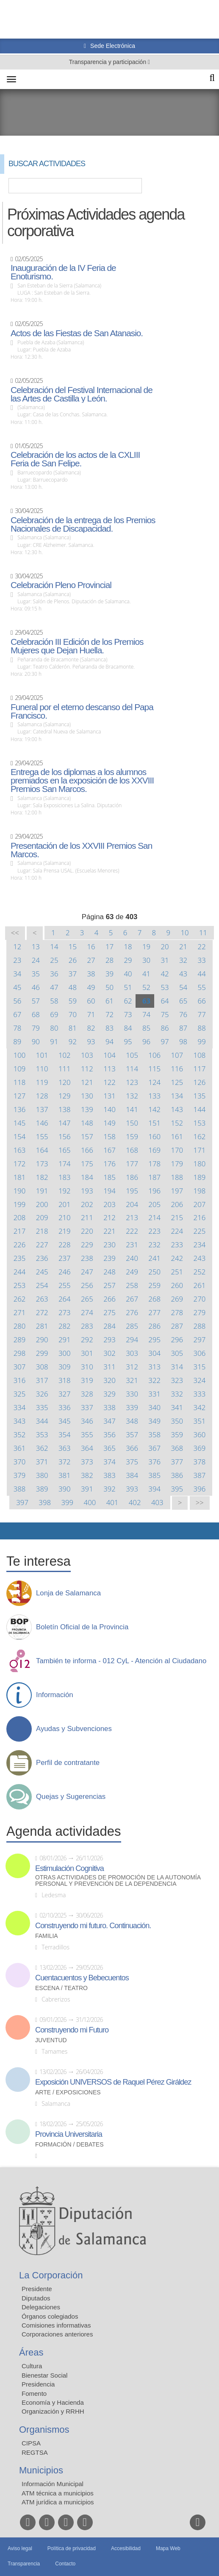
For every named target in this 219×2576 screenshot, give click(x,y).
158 (109, 1136)
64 (165, 1001)
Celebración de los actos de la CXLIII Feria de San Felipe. (75, 459)
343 (20, 1421)
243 (200, 1258)
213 (132, 1217)
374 (109, 1461)
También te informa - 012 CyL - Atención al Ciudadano (121, 1661)
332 (177, 1394)
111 (64, 1068)
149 (109, 1123)
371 (42, 1461)
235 (20, 1258)
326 (42, 1394)
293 (109, 1339)
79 (36, 1028)
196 (154, 1191)
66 (202, 1001)
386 (177, 1475)
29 (128, 960)
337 (87, 1407)
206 (177, 1204)
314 (177, 1367)
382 (87, 1475)
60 (91, 1001)
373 (87, 1461)
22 (202, 946)
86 (165, 1028)
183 (64, 1177)
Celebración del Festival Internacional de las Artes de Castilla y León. (81, 394)
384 (132, 1475)
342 (200, 1407)
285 (132, 1326)
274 (87, 1312)
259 (154, 1285)
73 (128, 1014)
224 (177, 1231)
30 (146, 960)
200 (42, 1204)
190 (20, 1191)
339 (132, 1407)
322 (154, 1380)
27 (91, 960)
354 (64, 1434)
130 (87, 1096)
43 (183, 974)
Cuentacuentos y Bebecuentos (82, 1978)
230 (109, 1244)
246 (64, 1272)
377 (177, 1461)
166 (87, 1150)
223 (154, 1231)
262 (20, 1299)
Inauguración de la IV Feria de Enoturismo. (63, 272)
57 (36, 1001)
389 (42, 1489)
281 (42, 1326)
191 (42, 1191)
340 (154, 1407)
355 (87, 1434)
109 (20, 1068)
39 (109, 974)
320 (109, 1380)
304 (154, 1353)
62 (128, 1001)
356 (109, 1434)
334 (20, 1407)
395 (177, 1489)
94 (109, 1041)
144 (200, 1109)
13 (36, 946)
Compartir (10, 1530)
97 (165, 1041)
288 (200, 1326)
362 (42, 1448)
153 (200, 1123)
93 (91, 1041)
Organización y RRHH (53, 2411)
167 (109, 1150)
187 (154, 1177)
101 (42, 1055)
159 (132, 1136)
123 (132, 1082)
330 (132, 1394)
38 (91, 974)
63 (146, 1001)
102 (64, 1055)
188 (177, 1177)
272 (42, 1312)
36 (54, 974)
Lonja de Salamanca (68, 1593)
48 (73, 987)
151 (154, 1123)
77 (202, 1014)
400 (90, 1502)
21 (183, 946)
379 (20, 1475)
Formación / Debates (69, 2144)
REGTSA (35, 2452)
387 (200, 1475)
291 (64, 1339)
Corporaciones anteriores (57, 2334)
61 (109, 1001)
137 (42, 1109)
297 (200, 1339)
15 (73, 946)
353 (42, 1434)
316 (20, 1380)
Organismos (44, 2429)
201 (64, 1204)
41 (146, 974)
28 (109, 960)
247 (87, 1272)
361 (20, 1448)
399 (67, 1502)
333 (200, 1394)
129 (64, 1096)
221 (109, 1231)
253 (20, 1285)
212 (109, 1217)
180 (200, 1163)
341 (177, 1407)
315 (200, 1367)
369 (200, 1448)
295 (154, 1339)
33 (202, 960)
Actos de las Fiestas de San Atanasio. (77, 333)
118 (20, 1082)
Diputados (36, 2298)
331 (154, 1394)
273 (64, 1312)
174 (64, 1163)
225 (200, 1231)
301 (87, 1353)
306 (200, 1353)
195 (132, 1191)
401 (112, 1502)
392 (109, 1489)
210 (64, 1217)
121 (87, 1082)
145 (20, 1123)
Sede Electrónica (112, 45)
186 (132, 1177)
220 (87, 1231)
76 (183, 1014)
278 (177, 1312)
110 (42, 1068)
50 (109, 987)
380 (42, 1475)
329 (109, 1394)
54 (183, 987)
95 (128, 1041)
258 (132, 1285)
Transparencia (24, 2564)
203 (109, 1204)
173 (42, 1163)
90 (36, 1041)
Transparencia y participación (108, 62)
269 (177, 1299)
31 (165, 960)
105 (132, 1055)
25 (54, 960)
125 (177, 1082)
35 (36, 974)
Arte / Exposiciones (68, 2092)
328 (87, 1394)
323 (177, 1380)
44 (202, 974)
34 (17, 974)
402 (135, 1502)
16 (91, 946)
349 (154, 1421)
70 (73, 1014)
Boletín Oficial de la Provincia (82, 1627)
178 (154, 1163)
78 (17, 1028)
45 (17, 987)
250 (154, 1272)
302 (109, 1353)
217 (20, 1231)
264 (64, 1299)
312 (132, 1367)
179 (177, 1163)
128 (42, 1096)
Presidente (37, 2288)
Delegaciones (41, 2307)
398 (45, 1502)
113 (109, 1068)
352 (20, 1434)
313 (154, 1367)
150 (132, 1123)
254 (42, 1285)
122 (109, 1082)
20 (165, 946)
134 (177, 1096)
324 (200, 1380)
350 (177, 1421)
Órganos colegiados (50, 2316)
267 (132, 1299)
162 (200, 1136)
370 (20, 1461)
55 (202, 987)
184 (87, 1177)
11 (203, 932)
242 (177, 1258)
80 (54, 1028)
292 (87, 1339)
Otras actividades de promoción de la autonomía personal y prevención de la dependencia (117, 1880)
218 (42, 1231)
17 (109, 946)
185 (109, 1177)
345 (64, 1421)
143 (177, 1109)
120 (64, 1082)
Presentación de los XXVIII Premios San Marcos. (81, 850)
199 (20, 1204)
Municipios (41, 2470)
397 (22, 1502)
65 (183, 1001)
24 (36, 960)
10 (185, 932)
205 (154, 1204)
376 (154, 1461)
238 (87, 1258)
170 (177, 1150)
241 (154, 1258)
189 (200, 1177)
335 (42, 1407)
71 (91, 1014)
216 (200, 1217)
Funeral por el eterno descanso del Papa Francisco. (82, 711)
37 (73, 974)
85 (146, 1028)
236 (42, 1258)
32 (183, 960)
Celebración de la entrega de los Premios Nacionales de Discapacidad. (83, 524)
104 (109, 1055)
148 (87, 1123)
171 (200, 1150)
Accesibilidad (126, 2548)
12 (17, 946)
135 (200, 1096)
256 (87, 1285)
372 (64, 1461)
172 (20, 1163)
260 (177, 1285)
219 (64, 1231)
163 (20, 1150)
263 (42, 1299)
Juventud (51, 2040)
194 (109, 1191)
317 (42, 1380)
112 (87, 1068)
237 (64, 1258)
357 (132, 1434)
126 (200, 1082)
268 (154, 1299)
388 (20, 1489)
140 (109, 1109)
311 (109, 1367)
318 (64, 1380)
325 (20, 1394)
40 (128, 974)
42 (165, 974)
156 (64, 1136)
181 (20, 1177)
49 (91, 987)
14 (54, 946)
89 (17, 1041)
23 (17, 960)
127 (20, 1096)
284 (109, 1326)
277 (154, 1312)
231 (132, 1244)
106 (154, 1055)
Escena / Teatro (61, 1988)
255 (64, 1285)
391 (87, 1489)
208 (20, 1217)
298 (20, 1353)
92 (73, 1041)
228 (64, 1244)
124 (154, 1082)
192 (64, 1191)
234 (200, 1244)
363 (64, 1448)
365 (109, 1448)
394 (154, 1489)
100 (20, 1055)
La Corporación (51, 2275)
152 (177, 1123)
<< (15, 933)
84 (128, 1028)
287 (177, 1326)
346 (87, 1421)
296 (177, 1339)
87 (183, 1028)
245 (42, 1272)
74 (146, 1014)
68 (36, 1014)
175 (87, 1163)
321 (132, 1380)
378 (200, 1461)
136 (20, 1109)
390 (64, 1489)
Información (54, 1695)
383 (109, 1475)
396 (200, 1489)
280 (20, 1326)
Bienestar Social (44, 2375)
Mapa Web (168, 2548)
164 (42, 1150)
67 (17, 1014)
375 (132, 1461)
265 (87, 1299)
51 (128, 987)
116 (177, 1068)
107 (177, 1055)
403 (157, 1502)
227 (42, 1244)
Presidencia (38, 2384)
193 (87, 1191)
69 (54, 1014)
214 (154, 1217)
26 (73, 960)
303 (132, 1353)
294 (132, 1339)
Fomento (34, 2393)
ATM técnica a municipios (58, 2493)
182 (42, 1177)
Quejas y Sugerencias (70, 1797)
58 (54, 1001)
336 (64, 1407)
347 (109, 1421)
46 (36, 987)
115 (154, 1068)
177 (132, 1163)
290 (42, 1339)
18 (128, 946)
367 (154, 1448)
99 (202, 1041)
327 (64, 1394)
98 (183, 1041)
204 (132, 1204)
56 (17, 1001)
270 (200, 1299)
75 (165, 1014)
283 (87, 1326)
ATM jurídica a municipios (58, 2502)
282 (64, 1326)
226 (20, 1244)
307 (20, 1367)
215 (177, 1217)
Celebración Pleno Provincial (61, 585)
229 (87, 1244)
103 (87, 1055)
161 (177, 1136)
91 (54, 1041)
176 (109, 1163)
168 (132, 1150)
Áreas (31, 2352)
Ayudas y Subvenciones (74, 1729)
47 (54, 987)
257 (109, 1285)
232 (154, 1244)
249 (132, 1272)
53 (165, 987)
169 (154, 1150)
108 (200, 1055)
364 (87, 1448)
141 (132, 1109)
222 (132, 1231)
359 (177, 1434)
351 (200, 1421)
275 (109, 1312)
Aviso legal (20, 2548)
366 (132, 1448)
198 (200, 1191)
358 (154, 1434)
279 (200, 1312)
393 (132, 1489)
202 (87, 1204)
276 (132, 1312)
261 (200, 1285)
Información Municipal (52, 2483)
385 (154, 1475)
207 (200, 1204)
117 (200, 1068)
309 (64, 1367)
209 (42, 1217)
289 (20, 1339)
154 (20, 1136)
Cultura (32, 2366)
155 (42, 1136)
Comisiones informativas (56, 2325)
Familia (46, 1936)
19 (146, 946)
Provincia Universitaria (68, 2134)
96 (146, 1041)
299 (42, 1353)
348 (132, 1421)
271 (20, 1312)
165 (64, 1150)
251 (177, 1272)
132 (132, 1096)
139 (87, 1109)
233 (177, 1244)
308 (42, 1367)
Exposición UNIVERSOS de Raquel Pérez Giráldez (113, 2082)
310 (87, 1367)
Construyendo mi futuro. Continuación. (93, 1925)
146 (42, 1123)
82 (91, 1028)
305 (177, 1353)
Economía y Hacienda (53, 2402)
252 (200, 1272)
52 (146, 987)
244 (20, 1272)
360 (200, 1434)
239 (109, 1258)
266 (109, 1299)
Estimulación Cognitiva (69, 1868)
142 (154, 1109)
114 (132, 1068)
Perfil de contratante (68, 1763)
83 (109, 1028)
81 (73, 1028)
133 (154, 1096)
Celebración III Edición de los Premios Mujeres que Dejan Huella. (77, 646)
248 (109, 1272)
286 (154, 1326)
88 (202, 1028)
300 (64, 1353)
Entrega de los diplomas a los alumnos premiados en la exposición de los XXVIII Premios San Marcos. (82, 780)
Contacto (65, 2564)
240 (132, 1258)
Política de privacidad (71, 2548)
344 (42, 1421)
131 (109, 1096)
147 (64, 1123)
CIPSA (31, 2443)
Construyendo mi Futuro (71, 2030)
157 (87, 1136)
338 (109, 1407)
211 (87, 1217)
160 (154, 1136)
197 (177, 1191)
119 (42, 1082)
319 (87, 1380)
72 (109, 1014)
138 (64, 1109)
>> (200, 1503)
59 (73, 1001)
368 (177, 1448)
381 (64, 1475)
